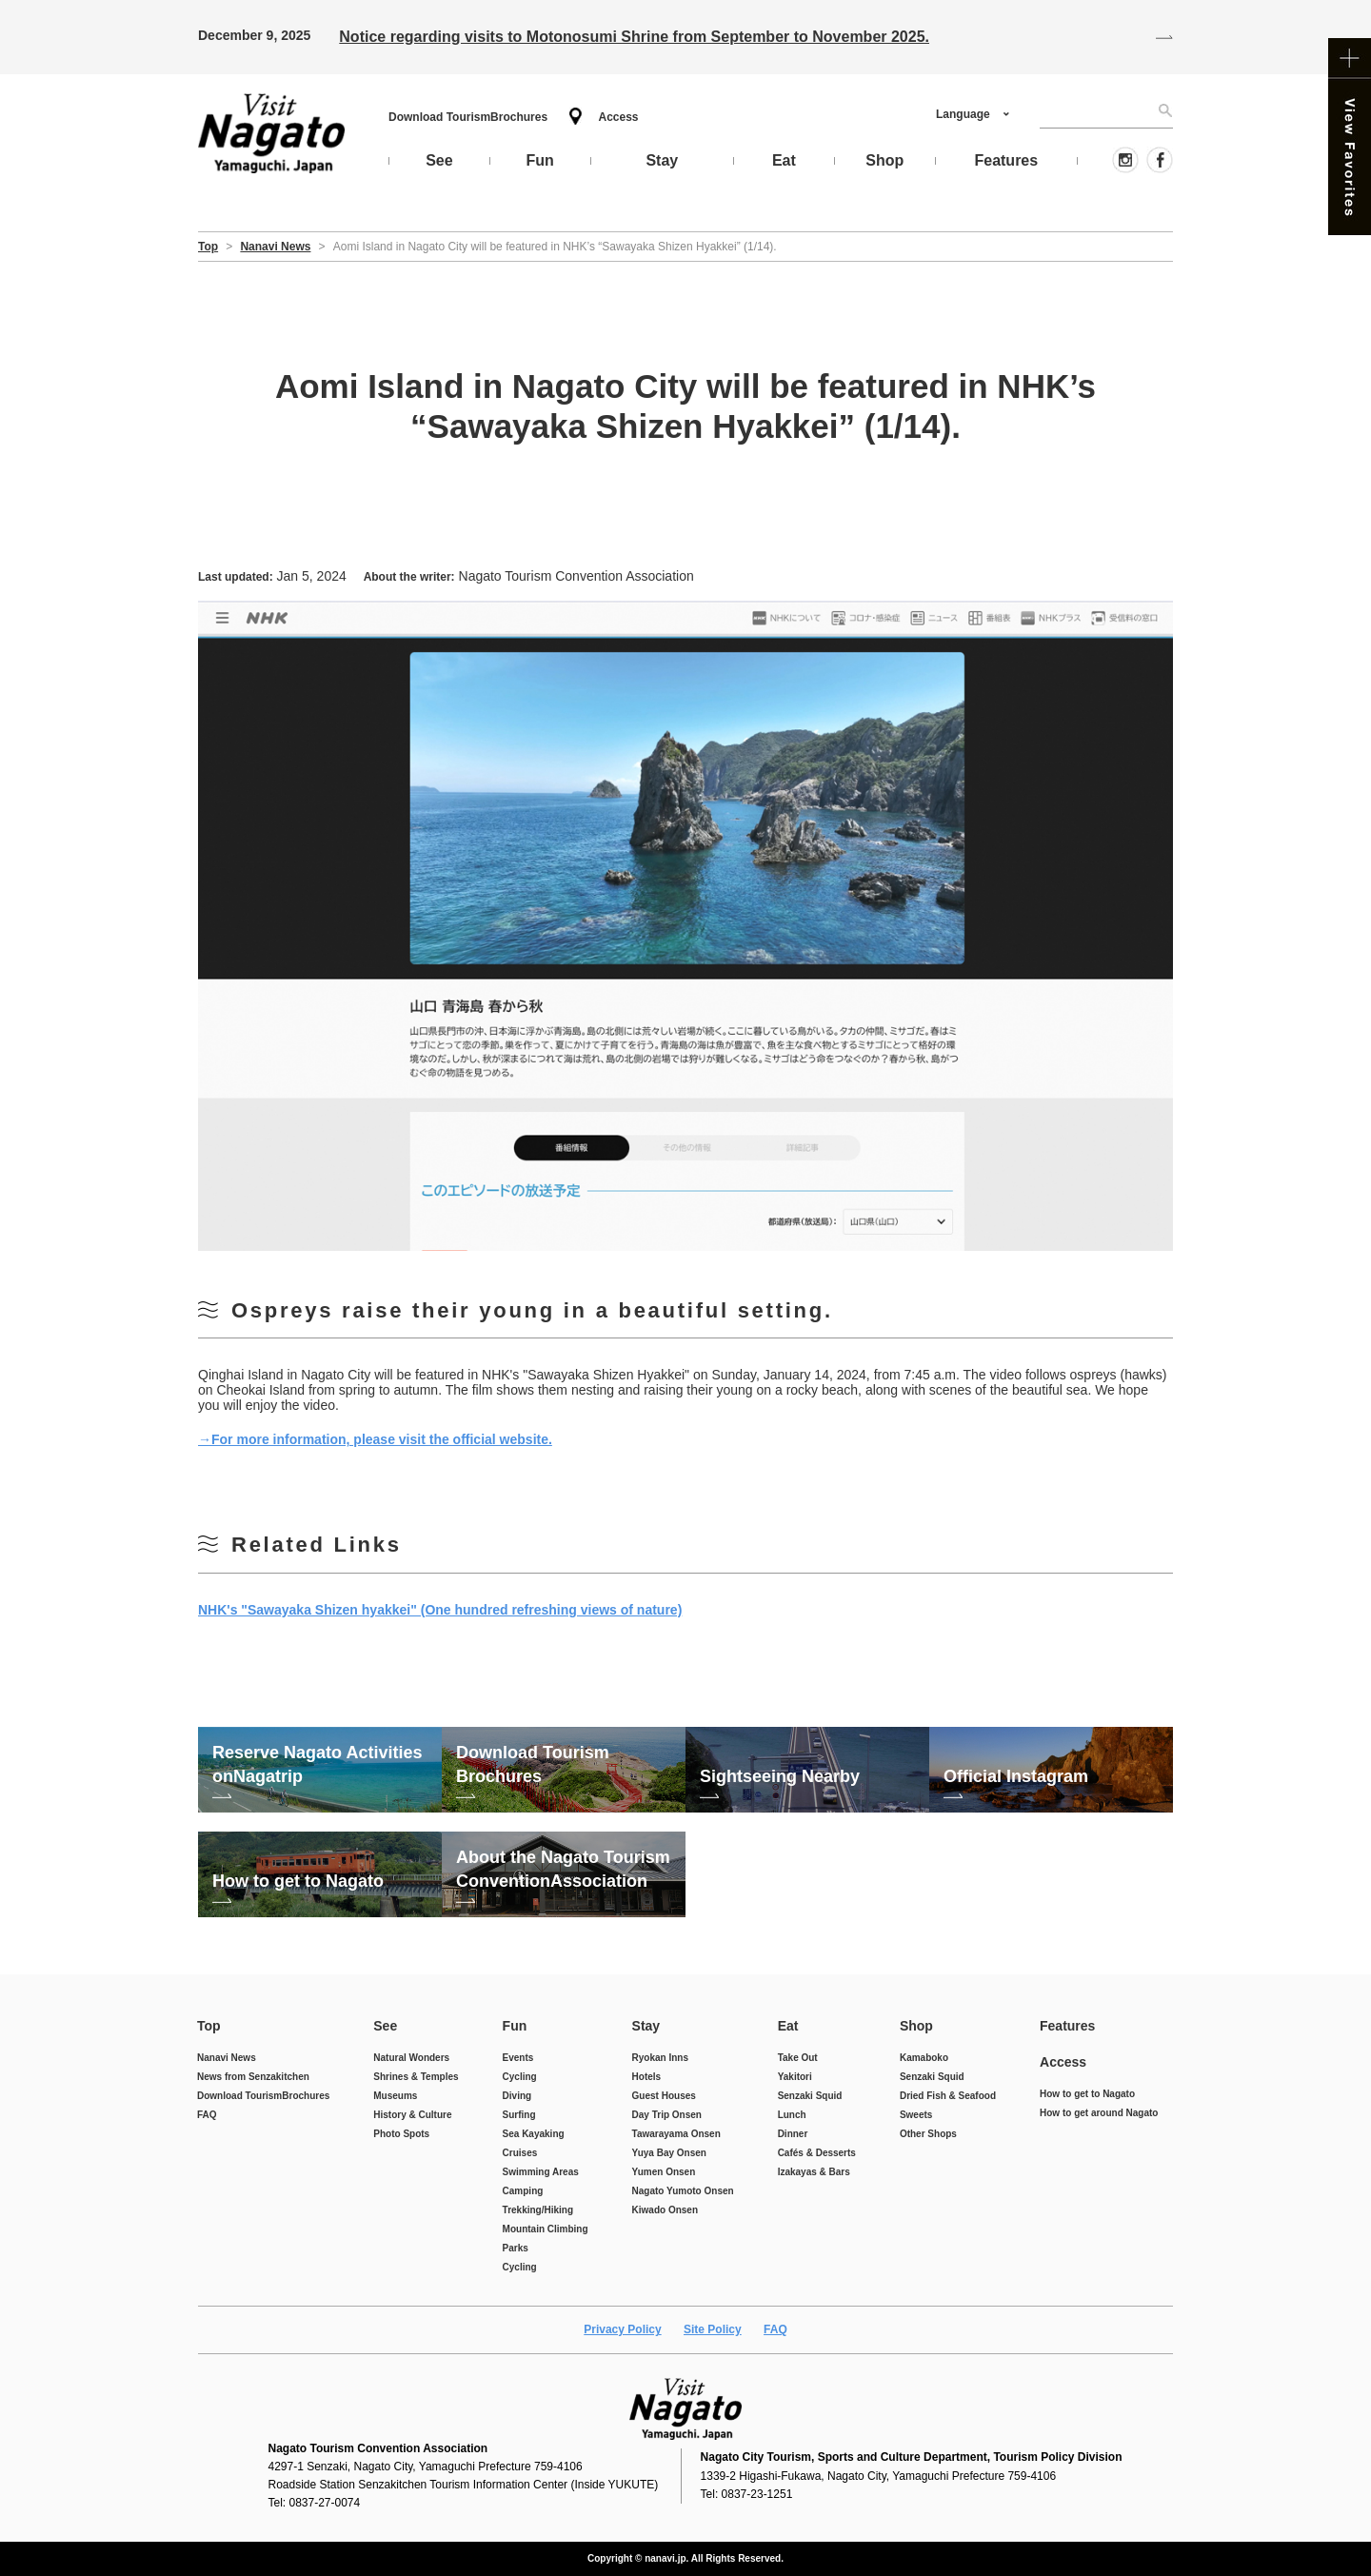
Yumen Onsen (664, 2172)
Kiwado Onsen (665, 2210)
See (385, 2025)
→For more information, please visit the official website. (375, 1439)
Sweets (916, 2115)
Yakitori (795, 2076)
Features (1067, 2025)
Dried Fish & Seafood (948, 2096)
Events (518, 2057)
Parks (515, 2248)
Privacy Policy (622, 2329)
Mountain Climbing (545, 2229)
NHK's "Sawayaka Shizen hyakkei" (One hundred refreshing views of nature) (440, 1609)
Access (618, 117)
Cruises (520, 2153)
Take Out (798, 2057)
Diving (517, 2096)
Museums (395, 2096)
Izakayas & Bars (814, 2172)
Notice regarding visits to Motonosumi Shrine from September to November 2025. (634, 37)
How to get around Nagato (1099, 2113)
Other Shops (928, 2134)
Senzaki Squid (810, 2096)
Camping (523, 2191)
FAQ (207, 2115)
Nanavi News (226, 2057)
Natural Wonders (411, 2057)
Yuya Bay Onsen (669, 2153)
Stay (646, 2025)
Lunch (792, 2115)
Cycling (520, 2076)
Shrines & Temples (415, 2076)
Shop (916, 2025)
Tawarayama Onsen (676, 2134)
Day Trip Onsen (667, 2115)
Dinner (793, 2134)
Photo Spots (401, 2134)
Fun (515, 2025)
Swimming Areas (541, 2172)
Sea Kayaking (534, 2134)
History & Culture (412, 2115)
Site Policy (713, 2329)
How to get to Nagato (1087, 2094)
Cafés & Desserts (817, 2153)
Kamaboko (924, 2057)
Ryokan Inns (660, 2057)
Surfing (519, 2115)
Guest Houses (664, 2096)
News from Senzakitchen (253, 2076)
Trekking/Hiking (538, 2210)
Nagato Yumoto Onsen (683, 2191)
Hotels (647, 2076)
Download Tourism (467, 117)
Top (209, 2025)
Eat (788, 2025)
